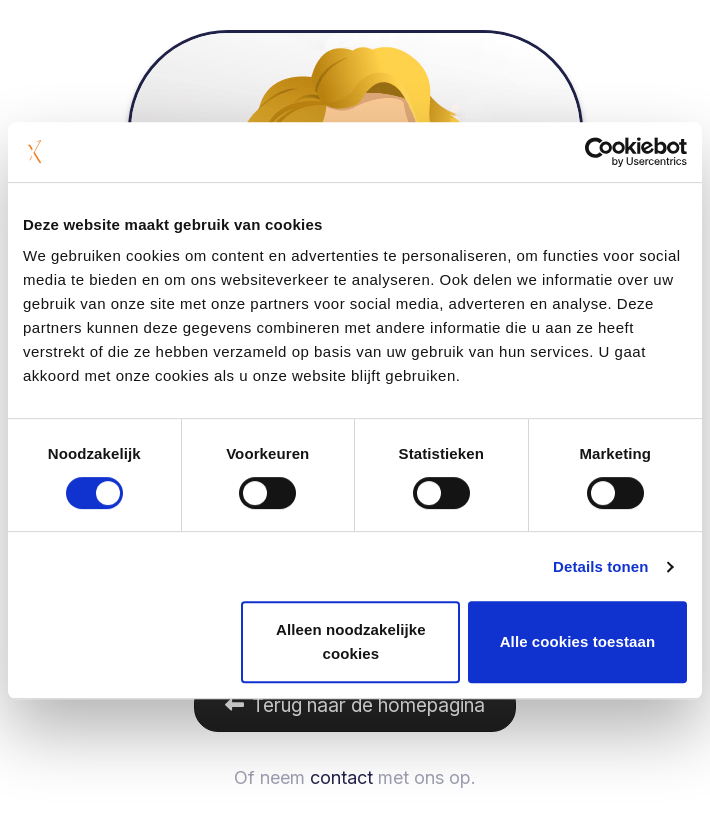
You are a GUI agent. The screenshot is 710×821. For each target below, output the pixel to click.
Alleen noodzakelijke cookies (351, 641)
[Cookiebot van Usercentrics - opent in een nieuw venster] (599, 152)
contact (341, 777)
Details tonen (600, 566)
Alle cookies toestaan (578, 641)
